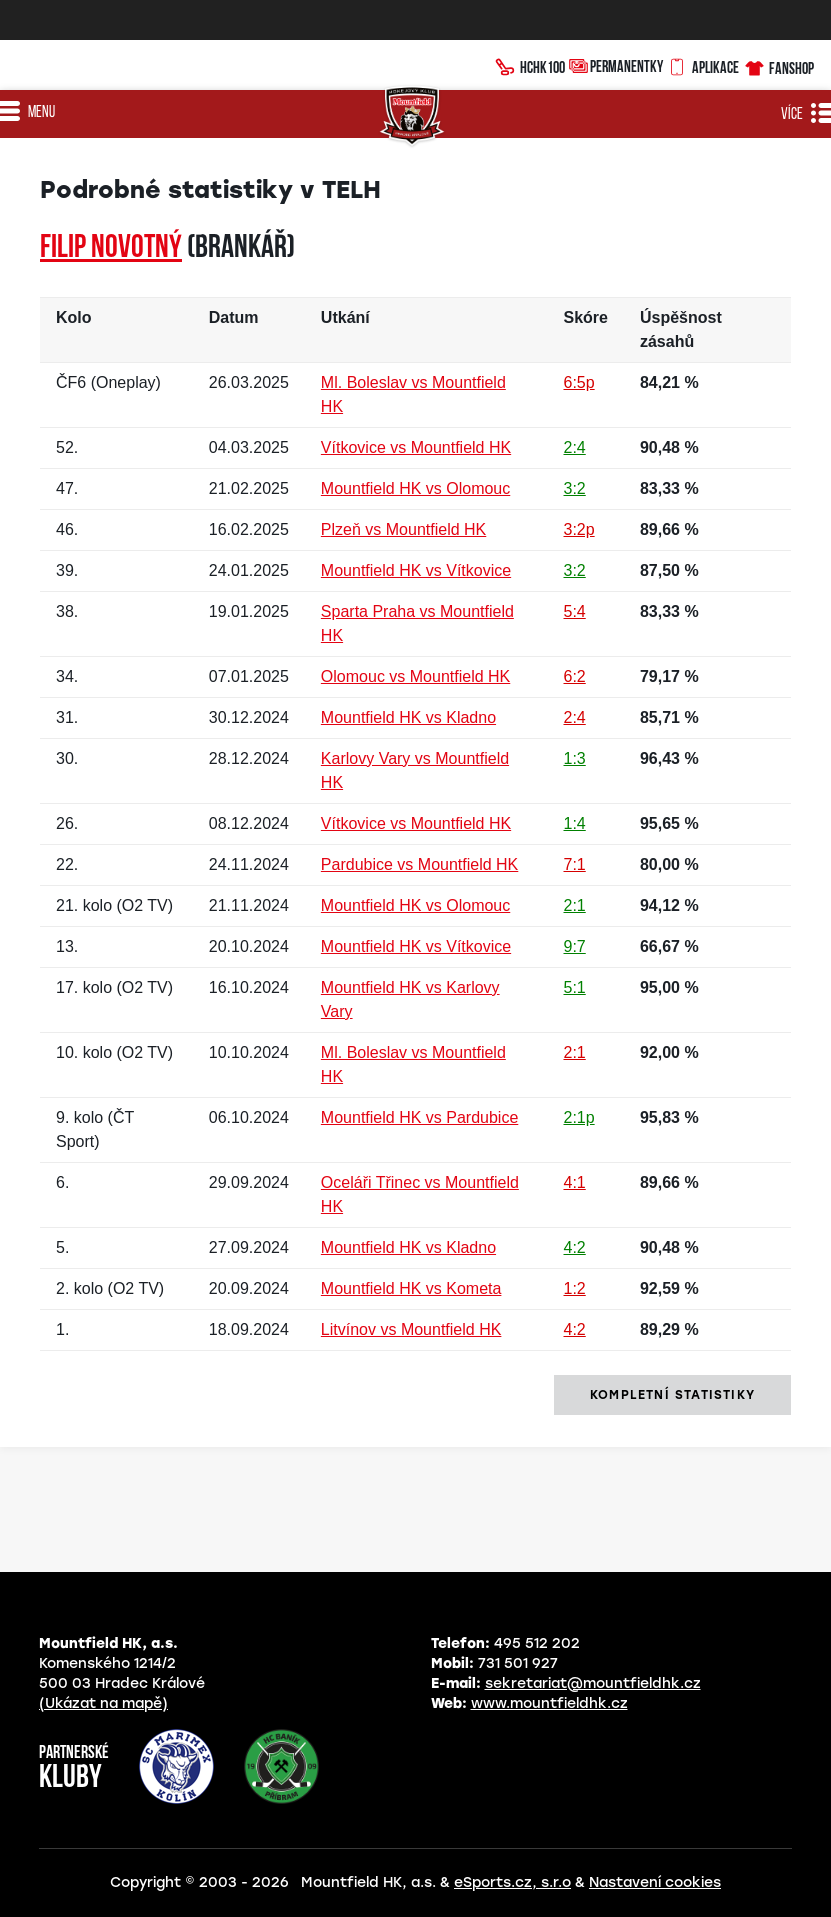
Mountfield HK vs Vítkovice (416, 570)
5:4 (575, 611)
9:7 (575, 946)
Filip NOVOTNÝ (111, 249)
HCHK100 (530, 65)
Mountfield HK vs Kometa (411, 1288)
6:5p (579, 382)
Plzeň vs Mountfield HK (403, 529)
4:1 (575, 1182)
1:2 (575, 1288)
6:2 (575, 676)
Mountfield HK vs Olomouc (415, 488)
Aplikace (703, 65)
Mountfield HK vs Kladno (408, 717)
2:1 (575, 905)
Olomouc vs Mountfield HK (415, 676)
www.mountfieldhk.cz (549, 1703)
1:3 (575, 758)
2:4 (575, 447)
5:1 (575, 987)
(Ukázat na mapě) (103, 1703)
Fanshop (778, 65)
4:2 (575, 1247)
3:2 (575, 488)
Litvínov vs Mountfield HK (411, 1329)
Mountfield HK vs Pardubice (419, 1117)
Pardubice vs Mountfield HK (419, 864)
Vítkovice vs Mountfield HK (416, 447)
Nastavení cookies (655, 1882)
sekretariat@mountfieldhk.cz (593, 1683)
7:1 (575, 864)
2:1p (579, 1117)
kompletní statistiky (672, 1395)
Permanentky (616, 65)
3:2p (579, 529)
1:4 (575, 823)
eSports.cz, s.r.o (512, 1882)
